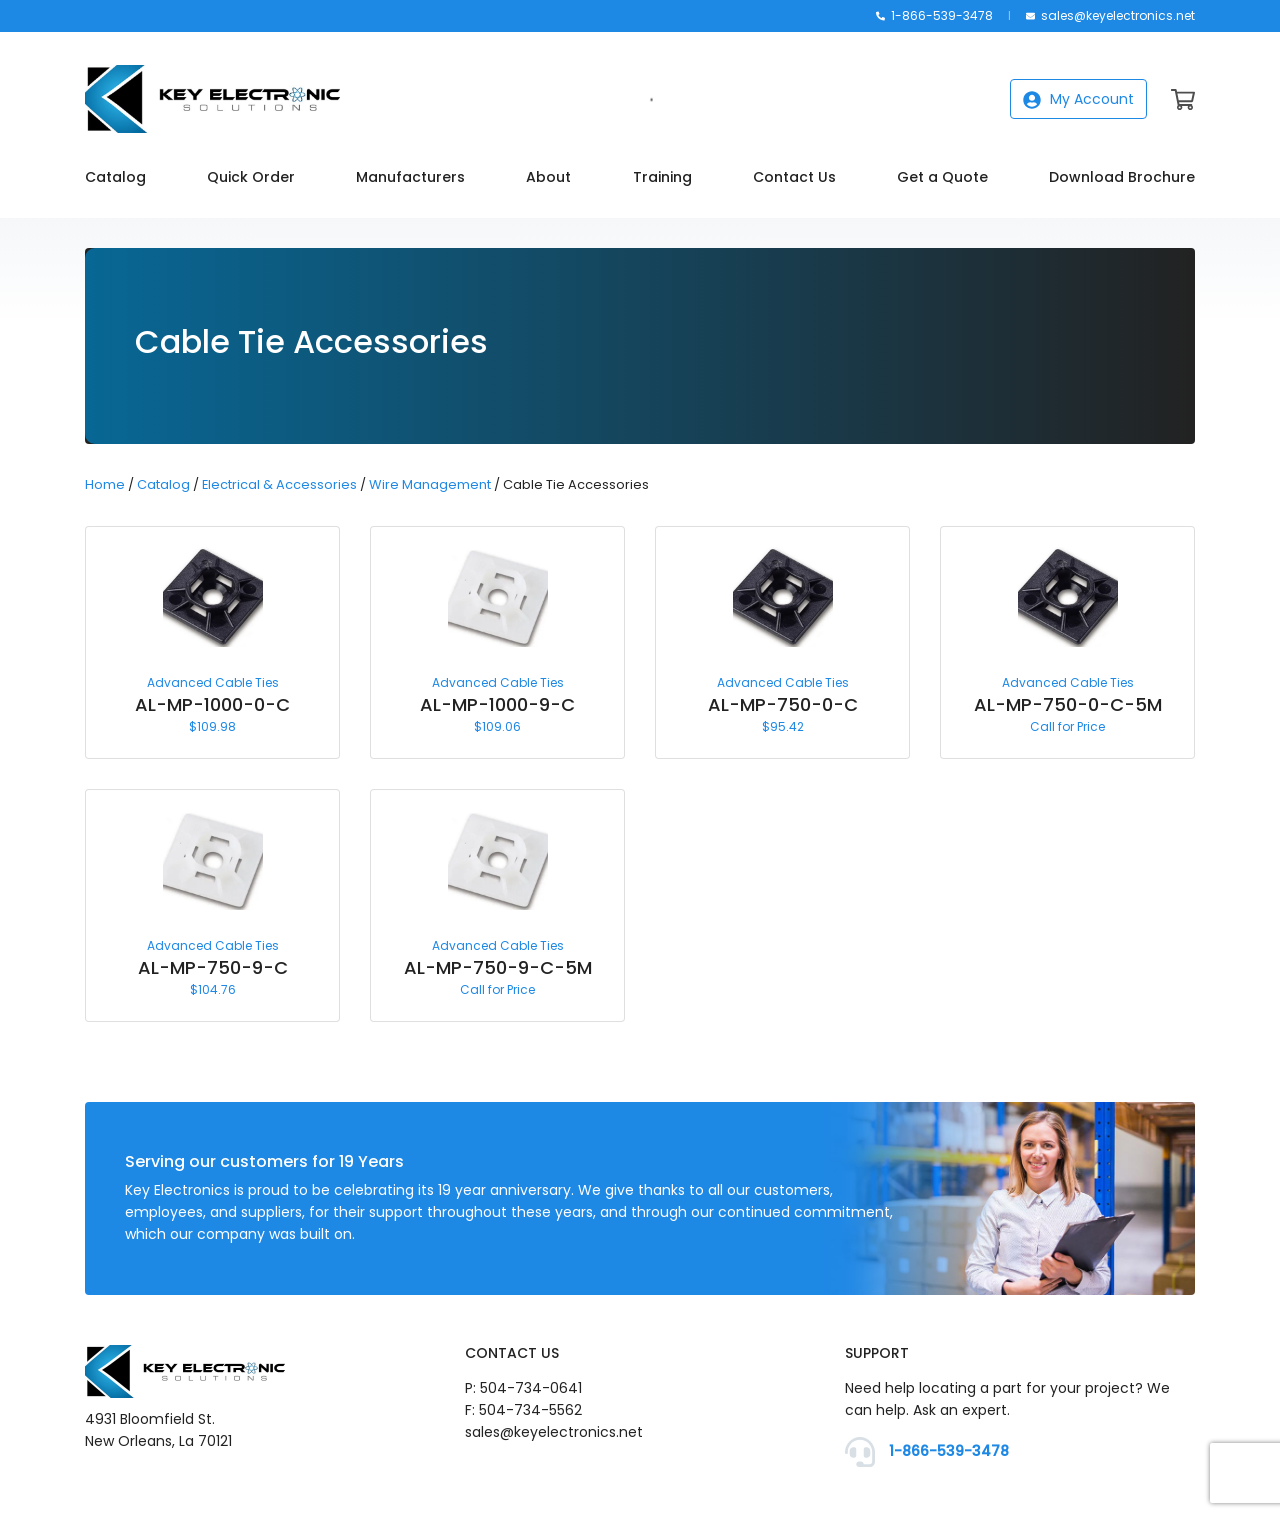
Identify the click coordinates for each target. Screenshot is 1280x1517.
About (548, 177)
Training (662, 177)
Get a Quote (942, 177)
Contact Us (794, 177)
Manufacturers (410, 177)
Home (105, 484)
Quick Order (251, 177)
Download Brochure (1122, 177)
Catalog (115, 177)
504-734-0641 (531, 1388)
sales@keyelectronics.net (1110, 15)
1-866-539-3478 (934, 15)
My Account (1078, 99)
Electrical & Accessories (279, 484)
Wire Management (430, 484)
